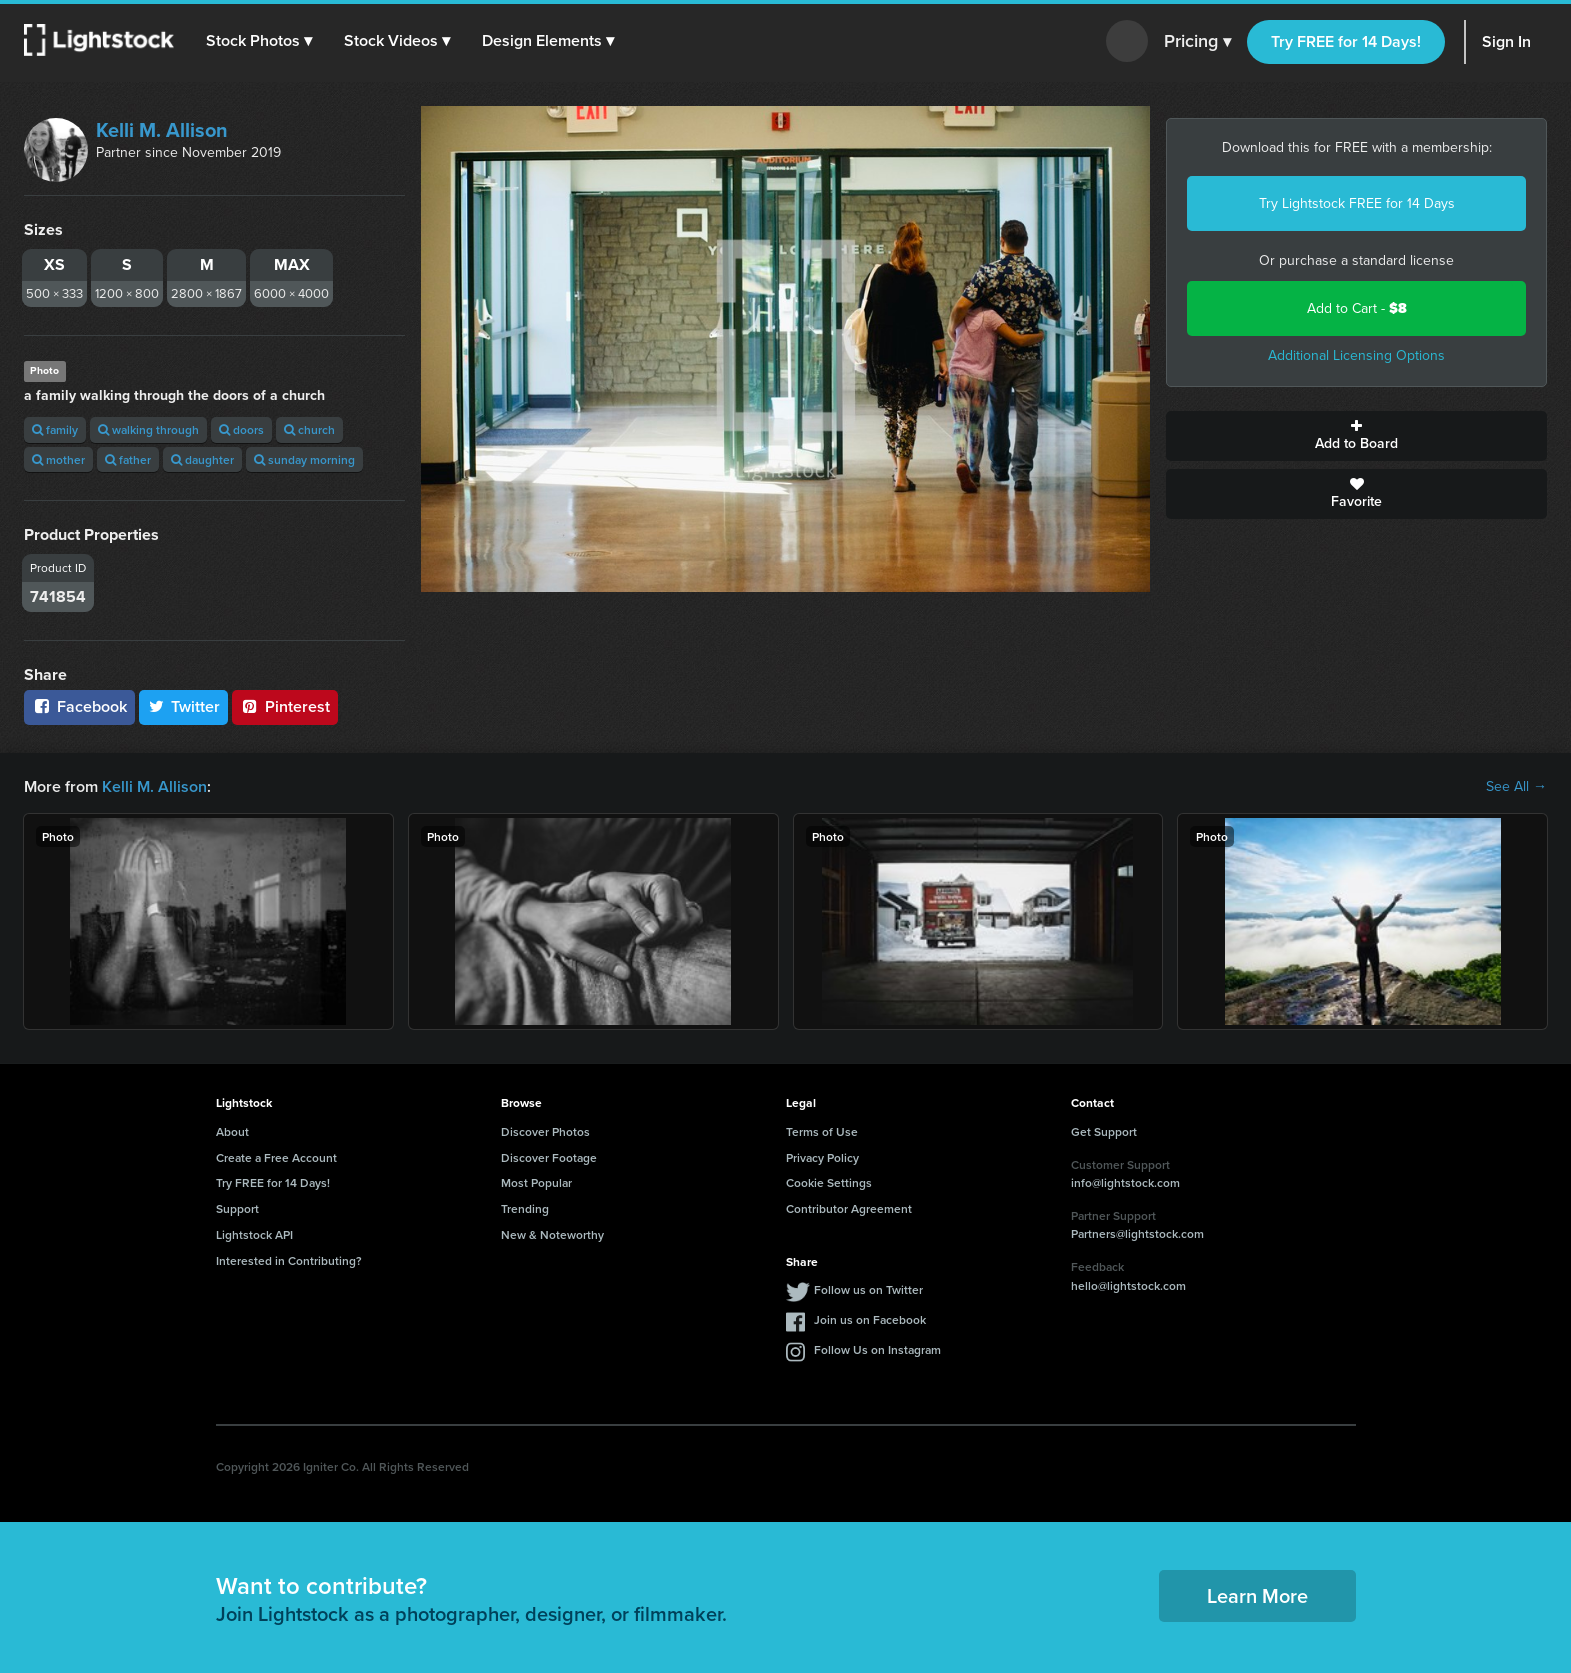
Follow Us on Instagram (877, 1349)
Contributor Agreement (849, 1208)
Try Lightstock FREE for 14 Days (1357, 203)
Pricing (1197, 42)
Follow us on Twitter (868, 1289)
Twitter (184, 706)
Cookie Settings (829, 1182)
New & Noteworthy (552, 1234)
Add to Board (1356, 436)
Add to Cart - (1357, 308)
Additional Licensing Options (1356, 355)
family (55, 429)
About (232, 1131)
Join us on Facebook (870, 1319)
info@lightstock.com (1125, 1182)
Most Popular (536, 1182)
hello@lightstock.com (1128, 1285)
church (309, 429)
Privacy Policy (822, 1157)
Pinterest (285, 706)
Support (237, 1208)
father (128, 459)
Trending (525, 1208)
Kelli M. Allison (162, 130)
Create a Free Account (276, 1157)
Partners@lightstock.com (1137, 1233)
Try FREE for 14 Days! (1346, 41)
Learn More (1257, 1595)
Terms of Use (822, 1131)
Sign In (1506, 41)
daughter (202, 459)
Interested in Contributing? (289, 1260)
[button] (259, 41)
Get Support (1104, 1131)
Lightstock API (254, 1234)
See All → (1516, 787)
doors (241, 429)
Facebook (79, 706)
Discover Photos (545, 1131)
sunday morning (304, 459)
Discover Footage (549, 1157)
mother (58, 459)
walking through (148, 429)
